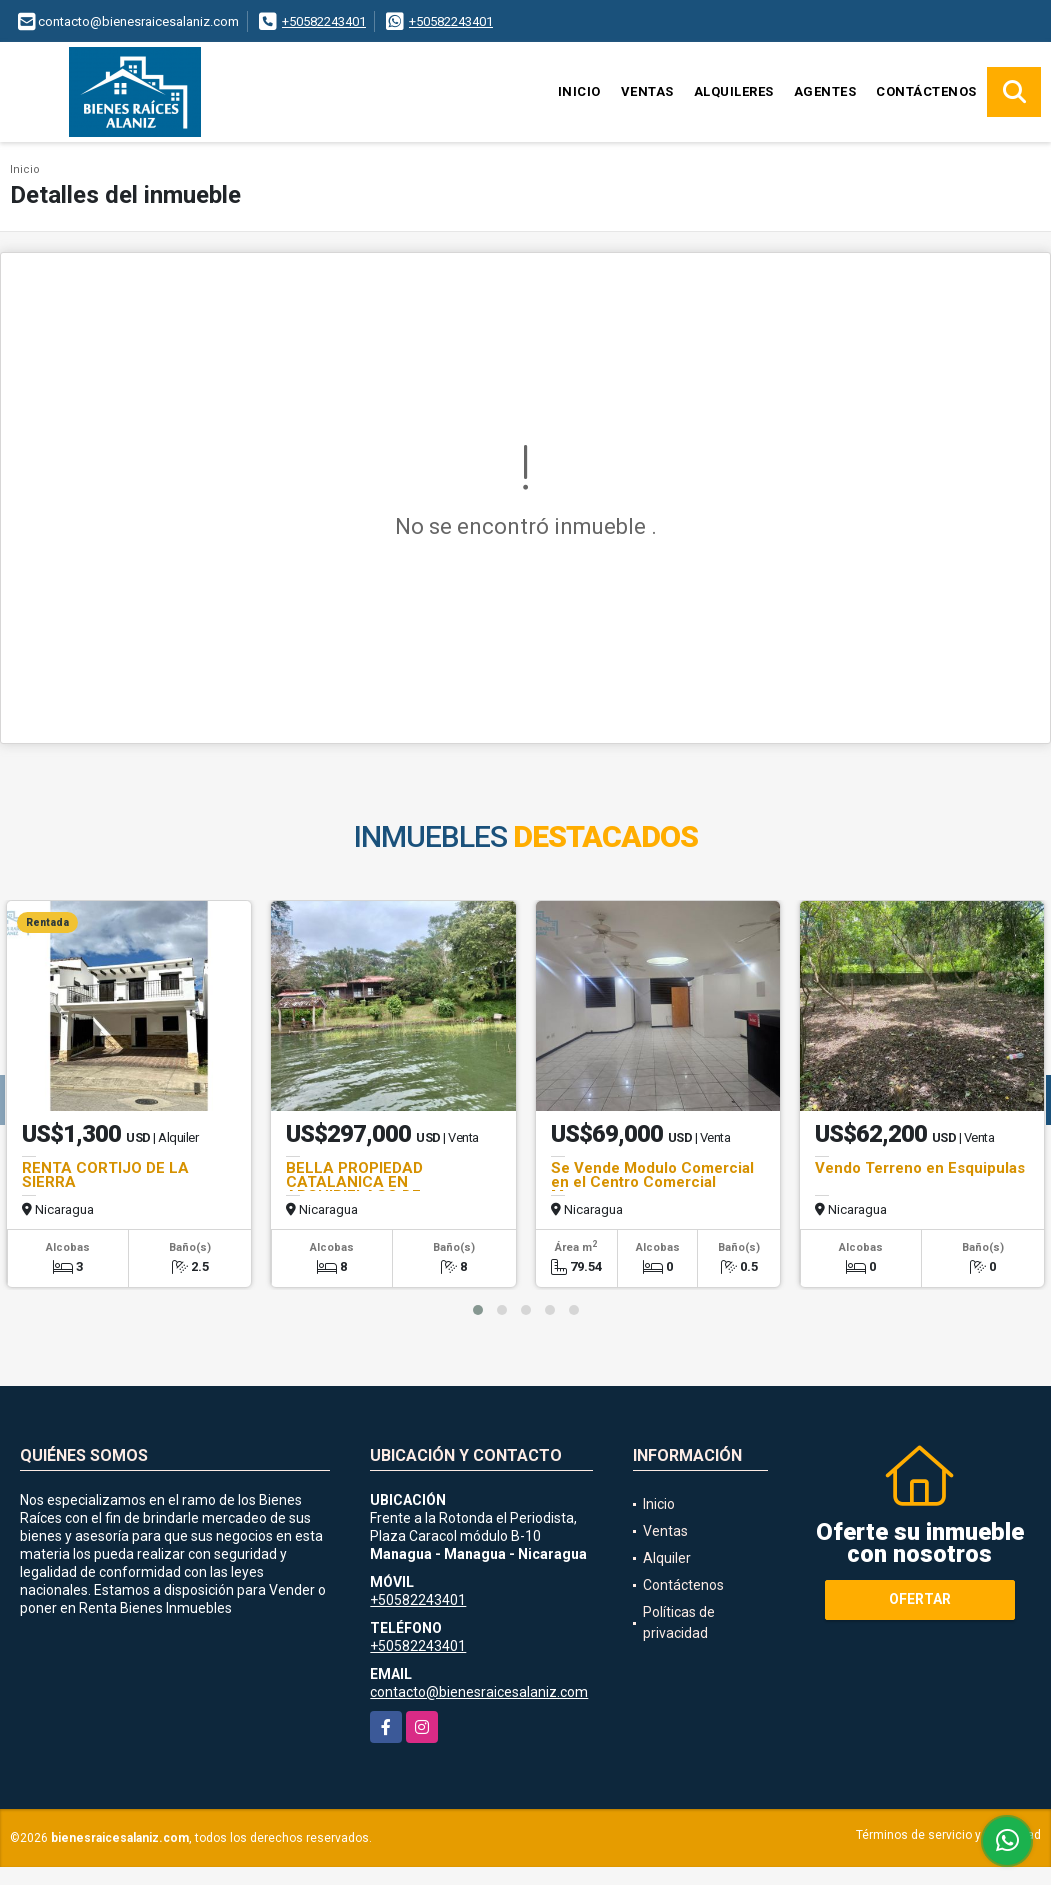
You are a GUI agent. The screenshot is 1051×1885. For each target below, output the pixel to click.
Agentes (825, 91)
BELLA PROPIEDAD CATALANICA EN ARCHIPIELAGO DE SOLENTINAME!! (354, 1189)
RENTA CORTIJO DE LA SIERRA (105, 1175)
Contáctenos (926, 91)
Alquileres (734, 91)
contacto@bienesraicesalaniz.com (479, 1692)
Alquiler (667, 1558)
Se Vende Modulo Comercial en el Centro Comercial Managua (652, 1182)
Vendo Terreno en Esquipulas (920, 1168)
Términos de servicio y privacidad (948, 1835)
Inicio (579, 91)
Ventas (647, 91)
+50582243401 (324, 21)
